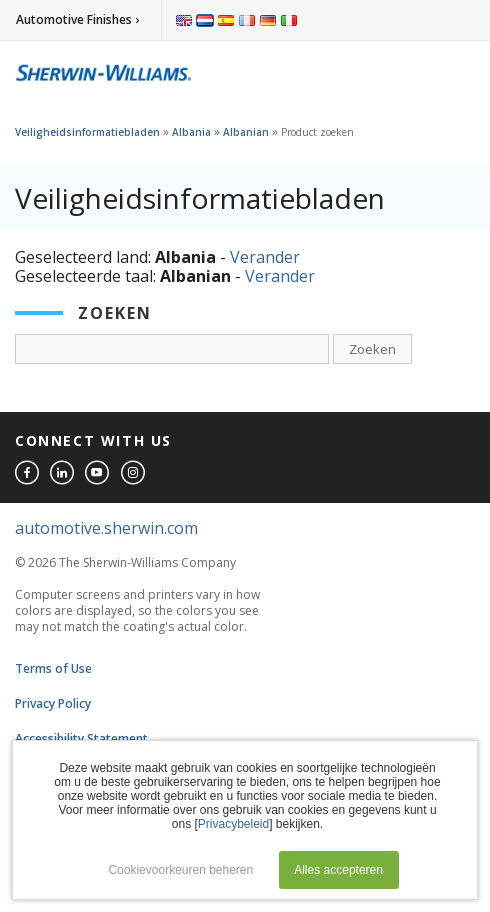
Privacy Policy (53, 703)
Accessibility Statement (81, 738)
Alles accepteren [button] (338, 870)
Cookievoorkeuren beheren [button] (180, 870)
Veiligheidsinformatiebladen (87, 132)
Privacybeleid (233, 824)
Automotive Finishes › (77, 19)
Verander (265, 257)
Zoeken (372, 349)
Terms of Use (53, 668)
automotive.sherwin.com (106, 528)
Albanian (246, 132)
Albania (191, 132)
